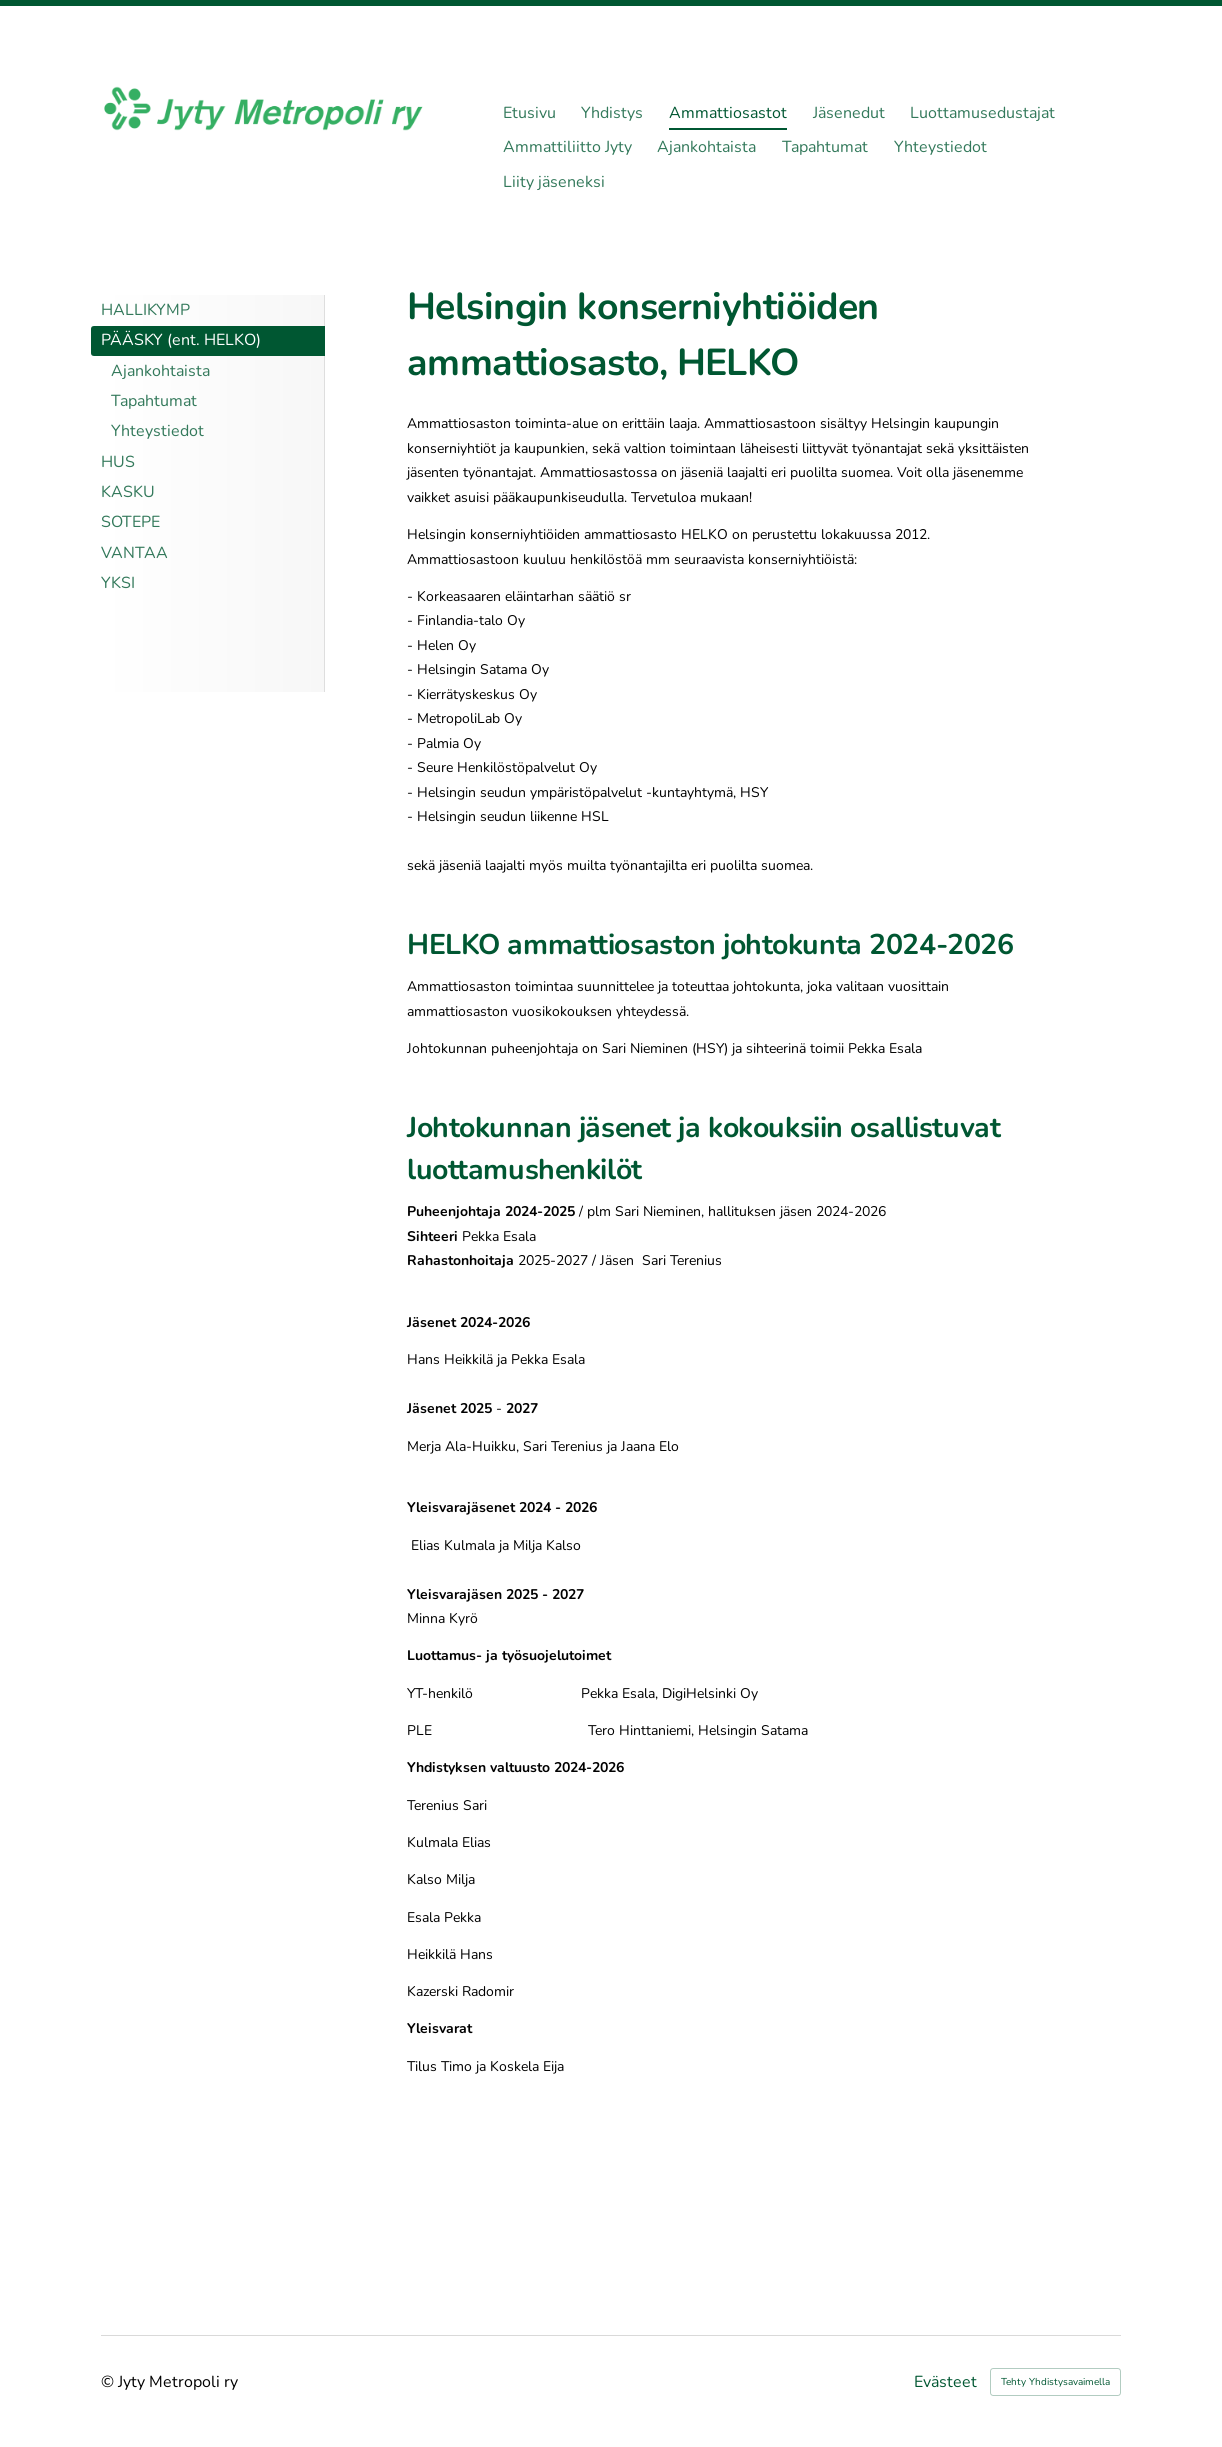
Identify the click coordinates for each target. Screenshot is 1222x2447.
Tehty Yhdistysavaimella (1055, 2382)
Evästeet (945, 2382)
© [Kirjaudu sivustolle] (109, 2382)
